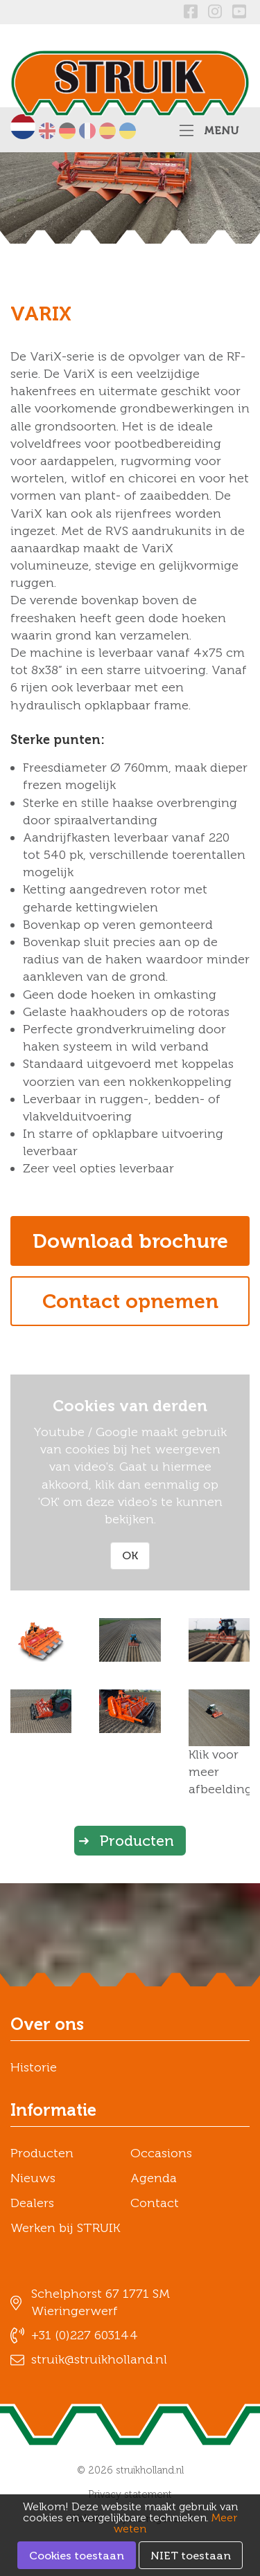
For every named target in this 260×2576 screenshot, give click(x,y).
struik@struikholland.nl (99, 2359)
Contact (154, 2203)
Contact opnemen (130, 1301)
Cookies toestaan (76, 2555)
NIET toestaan (190, 2555)
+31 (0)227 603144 (84, 2335)
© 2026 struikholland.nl (130, 2470)
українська (127, 131)
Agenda (153, 2178)
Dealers (32, 2203)
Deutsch (67, 131)
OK (130, 1555)
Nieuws (32, 2178)
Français (87, 131)
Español (107, 131)
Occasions (161, 2153)
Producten (137, 1840)
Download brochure (130, 1241)
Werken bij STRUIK (65, 2227)
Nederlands (22, 126)
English (47, 131)
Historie (33, 2067)
